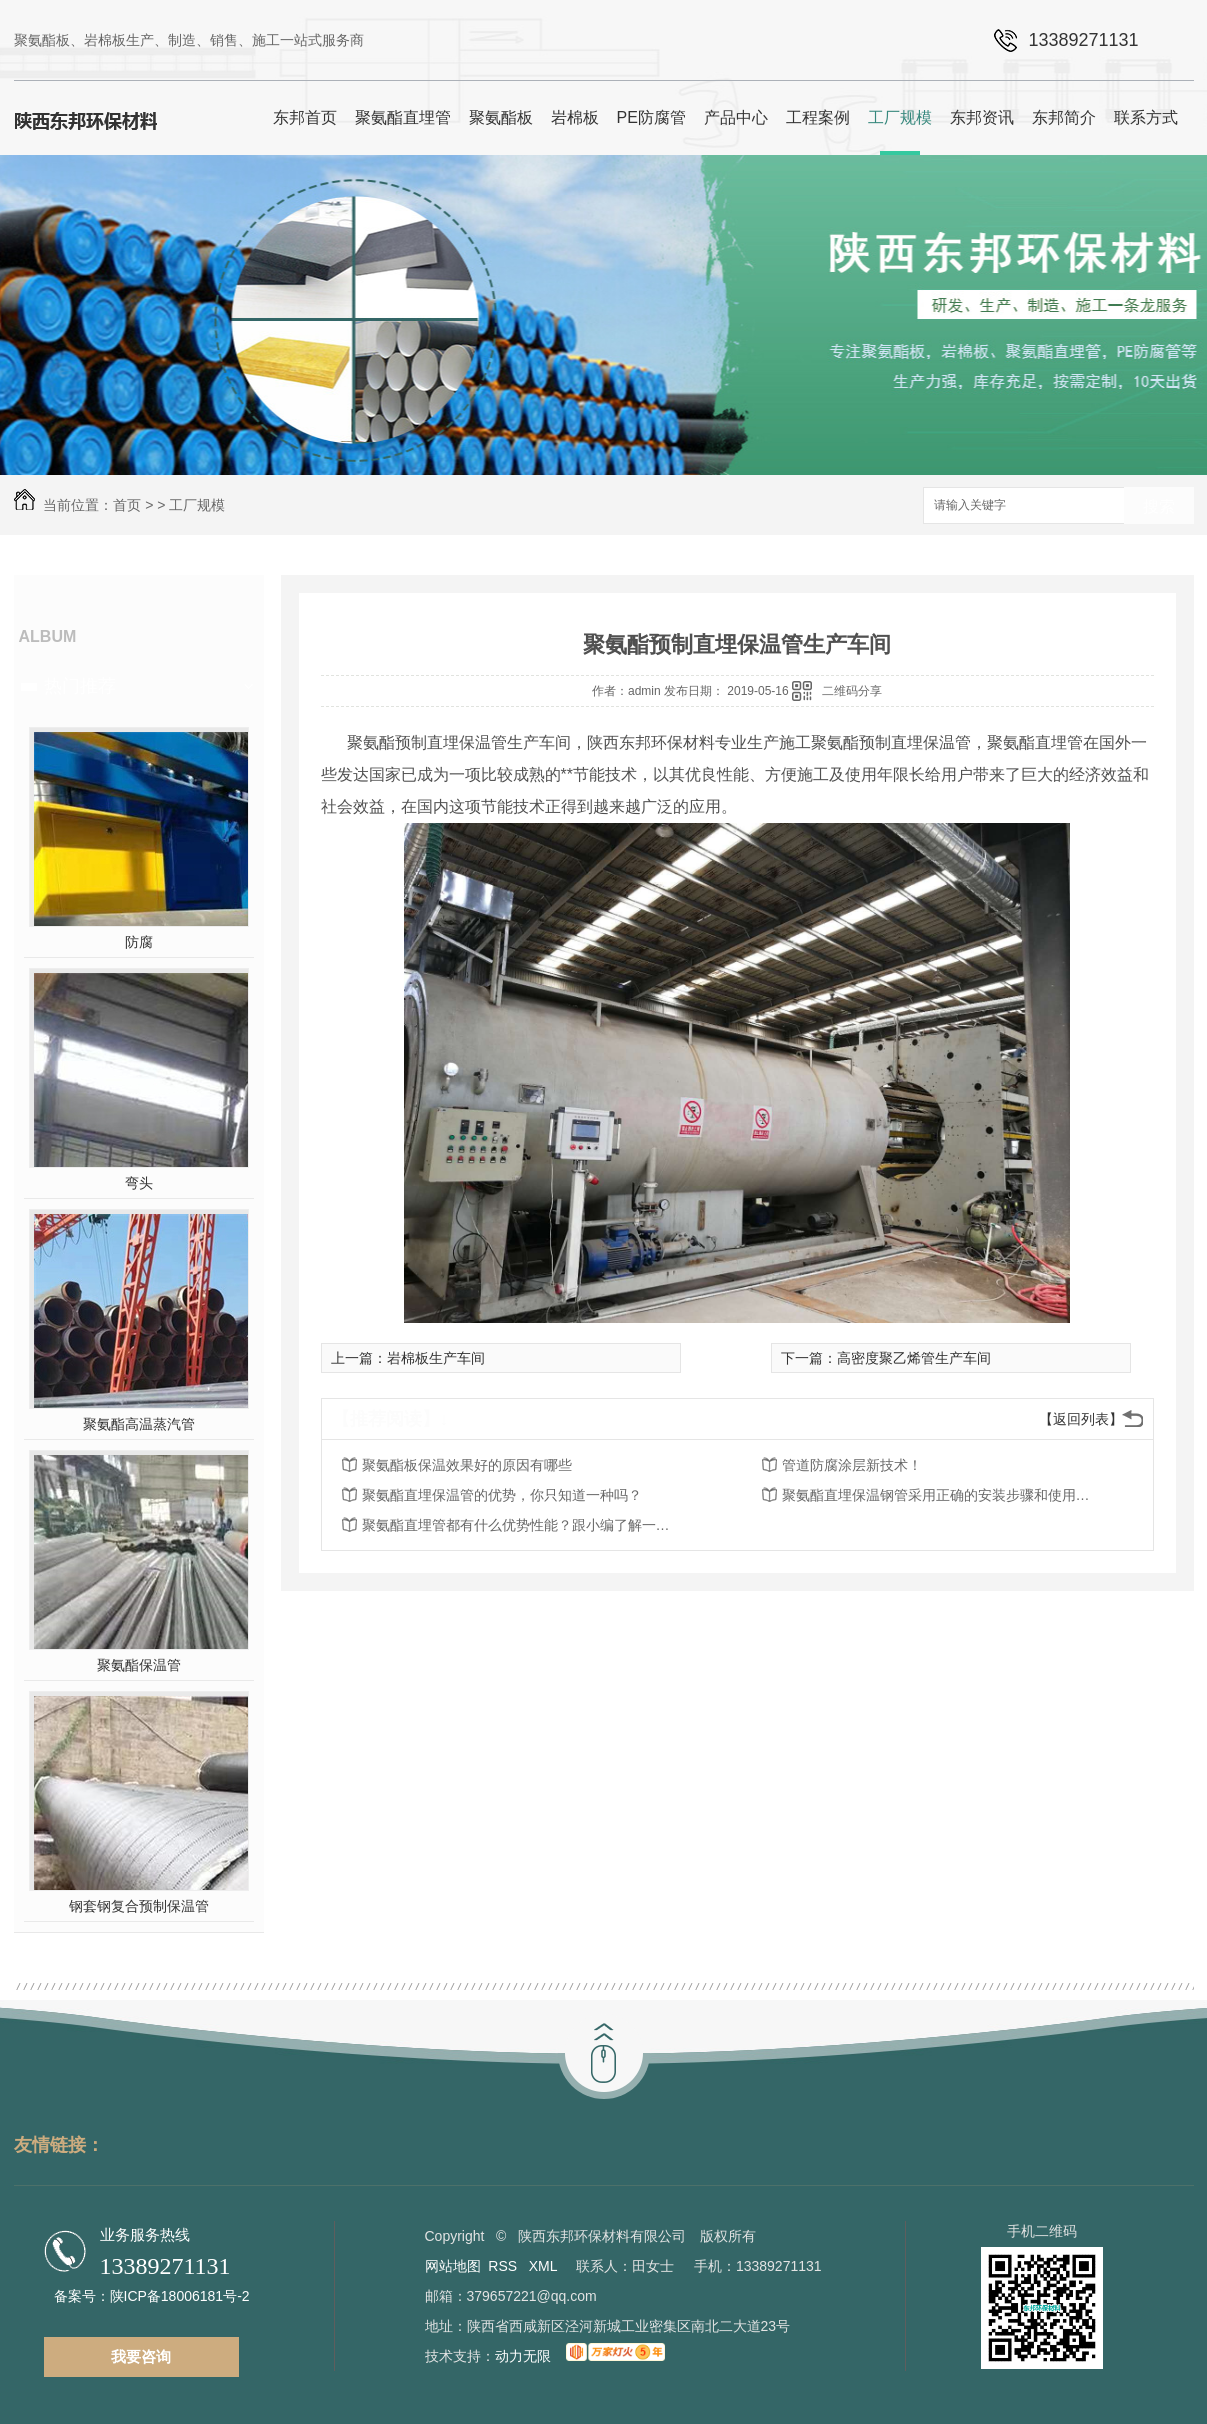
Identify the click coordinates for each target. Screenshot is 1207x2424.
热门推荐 (80, 686)
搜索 (1159, 506)
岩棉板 (575, 117)
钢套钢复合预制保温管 (139, 1906)
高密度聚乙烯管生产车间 (914, 1358)
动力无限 (523, 2356)
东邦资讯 (982, 117)
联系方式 (1146, 117)
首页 (127, 505)
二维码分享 (852, 691)
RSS (504, 2266)
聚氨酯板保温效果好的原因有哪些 (467, 1465)
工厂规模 (900, 117)
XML (545, 2266)
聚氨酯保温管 (139, 1665)
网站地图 (453, 2266)
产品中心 (736, 117)
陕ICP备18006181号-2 (180, 2296)
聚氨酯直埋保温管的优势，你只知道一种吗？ (502, 1495)
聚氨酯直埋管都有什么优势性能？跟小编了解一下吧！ (522, 1525)
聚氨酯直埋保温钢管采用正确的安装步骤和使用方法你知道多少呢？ (942, 1495)
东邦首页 (305, 117)
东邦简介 (1064, 117)
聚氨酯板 (501, 117)
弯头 (139, 1183)
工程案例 (818, 117)
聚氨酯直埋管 (403, 117)
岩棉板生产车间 (436, 1358)
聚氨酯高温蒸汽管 (139, 1424)
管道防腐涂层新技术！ (852, 1465)
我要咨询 (141, 2356)
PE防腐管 (651, 117)
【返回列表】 (1081, 1419)
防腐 (139, 942)
